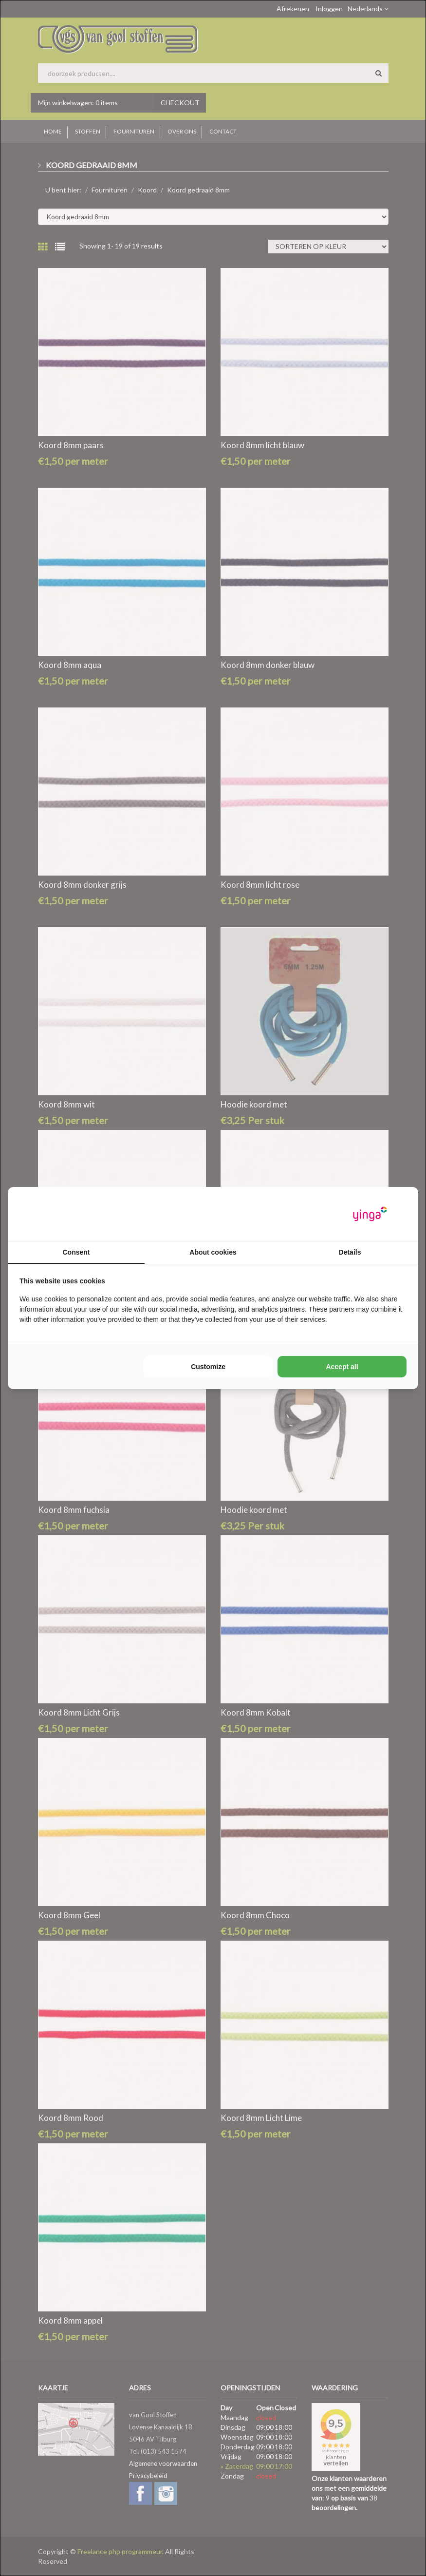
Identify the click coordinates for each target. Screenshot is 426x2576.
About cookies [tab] (212, 1252)
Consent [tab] (76, 1252)
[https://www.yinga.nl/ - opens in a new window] (370, 1214)
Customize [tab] (208, 1367)
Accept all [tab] (342, 1367)
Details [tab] (350, 1252)
